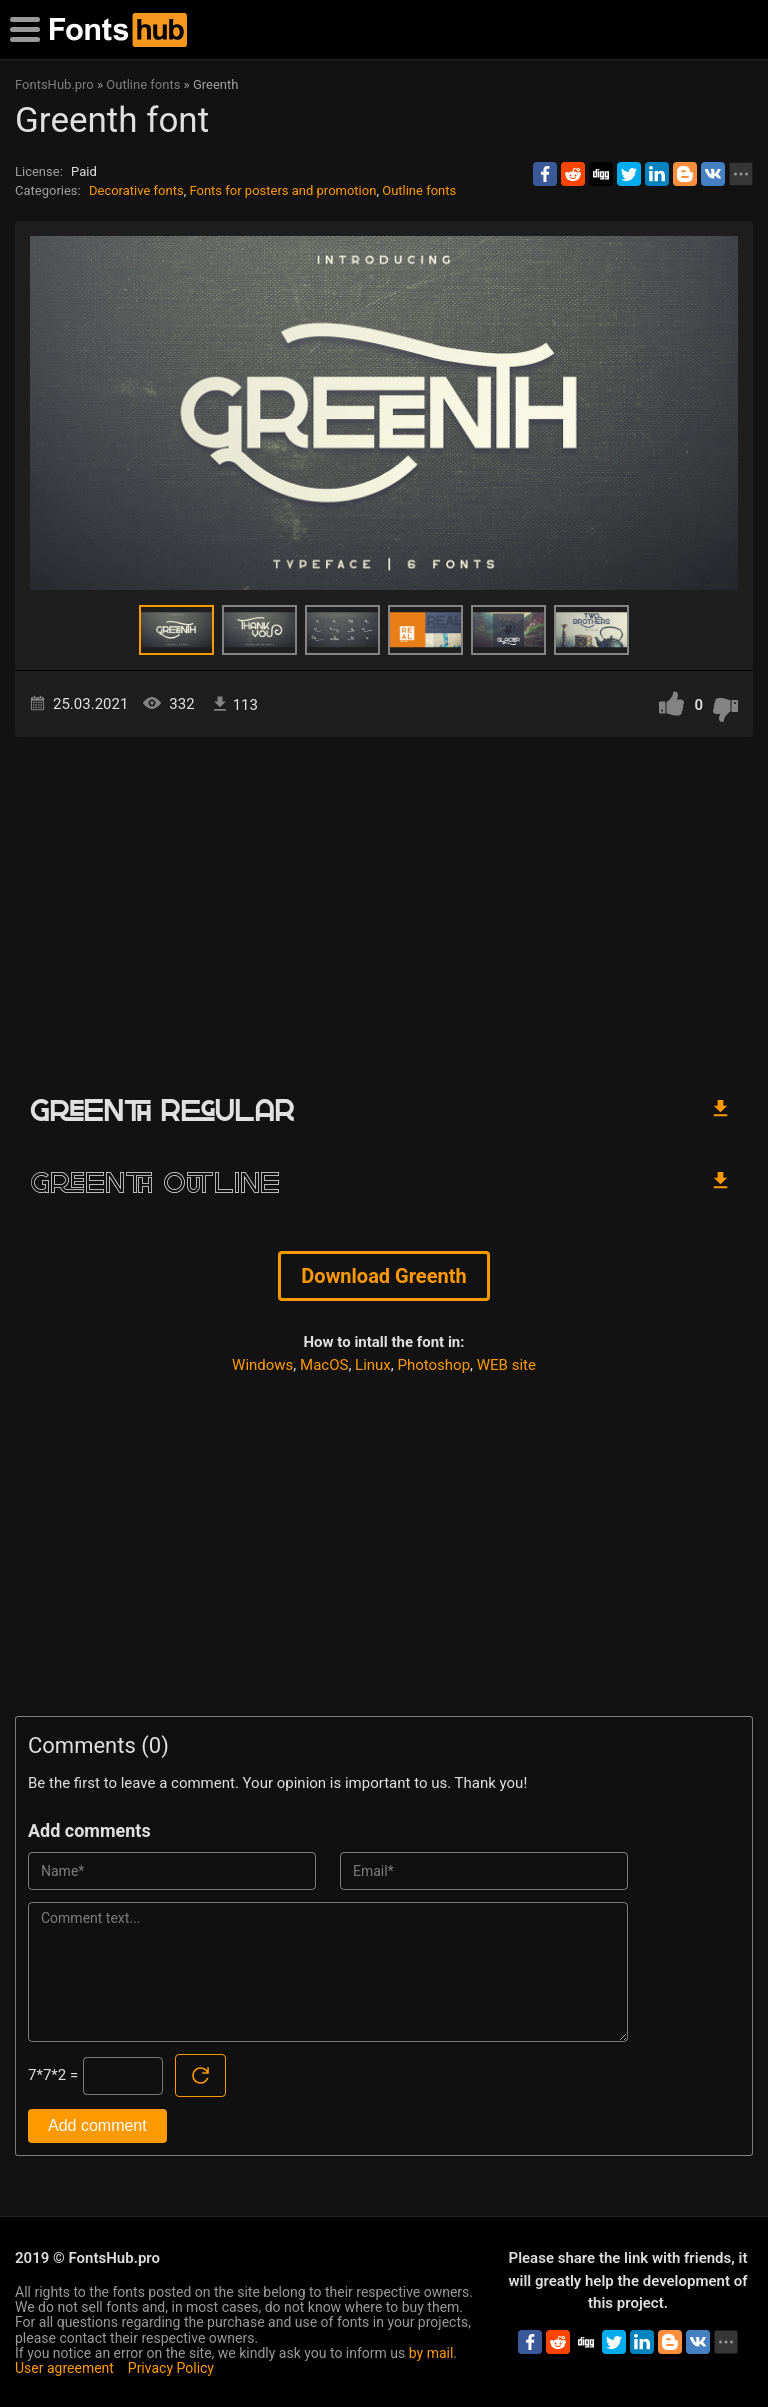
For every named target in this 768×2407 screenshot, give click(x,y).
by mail (431, 2353)
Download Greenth (383, 1276)
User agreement (64, 2368)
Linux (373, 1365)
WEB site (506, 1365)
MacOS (324, 1365)
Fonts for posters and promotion (282, 190)
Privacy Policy (171, 2368)
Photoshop (434, 1365)
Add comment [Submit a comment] (97, 2125)
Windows (262, 1365)
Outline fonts (419, 190)
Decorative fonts (136, 190)
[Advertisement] (384, 907)
